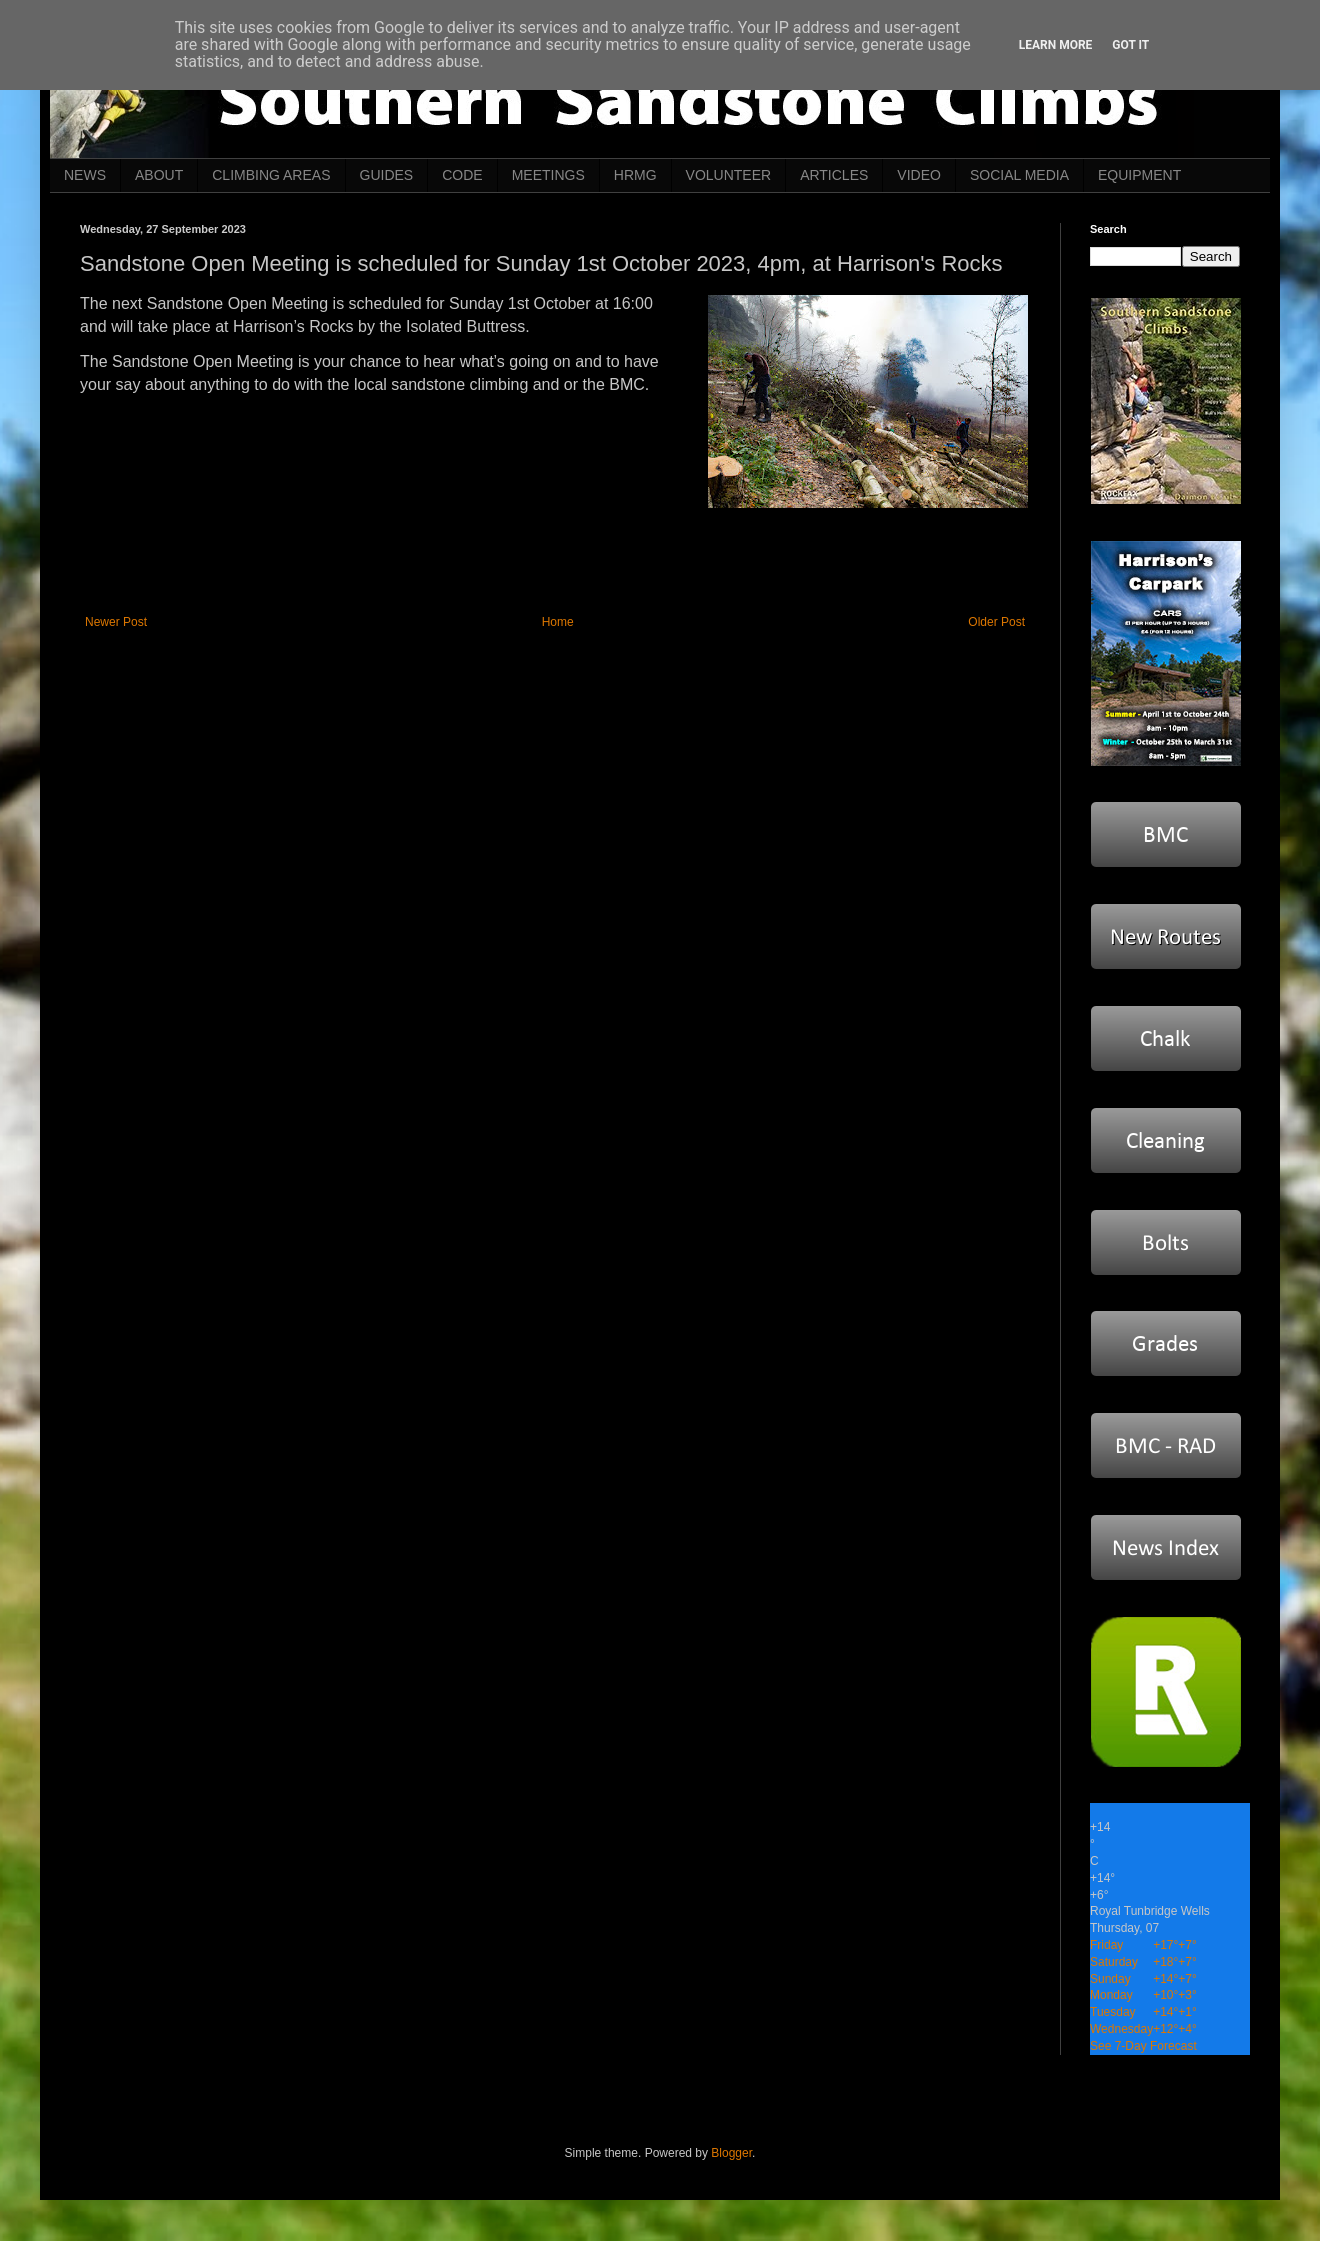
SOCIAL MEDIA (1019, 175)
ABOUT (159, 175)
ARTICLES (834, 175)
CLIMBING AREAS (271, 175)
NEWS (85, 175)
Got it (1130, 45)
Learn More (1056, 45)
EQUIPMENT (1139, 175)
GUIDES (387, 175)
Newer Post (116, 622)
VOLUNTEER (729, 175)
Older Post (996, 622)
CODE (462, 175)
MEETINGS (548, 175)
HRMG (635, 175)
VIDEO (919, 175)
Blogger (731, 2153)
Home (558, 622)
